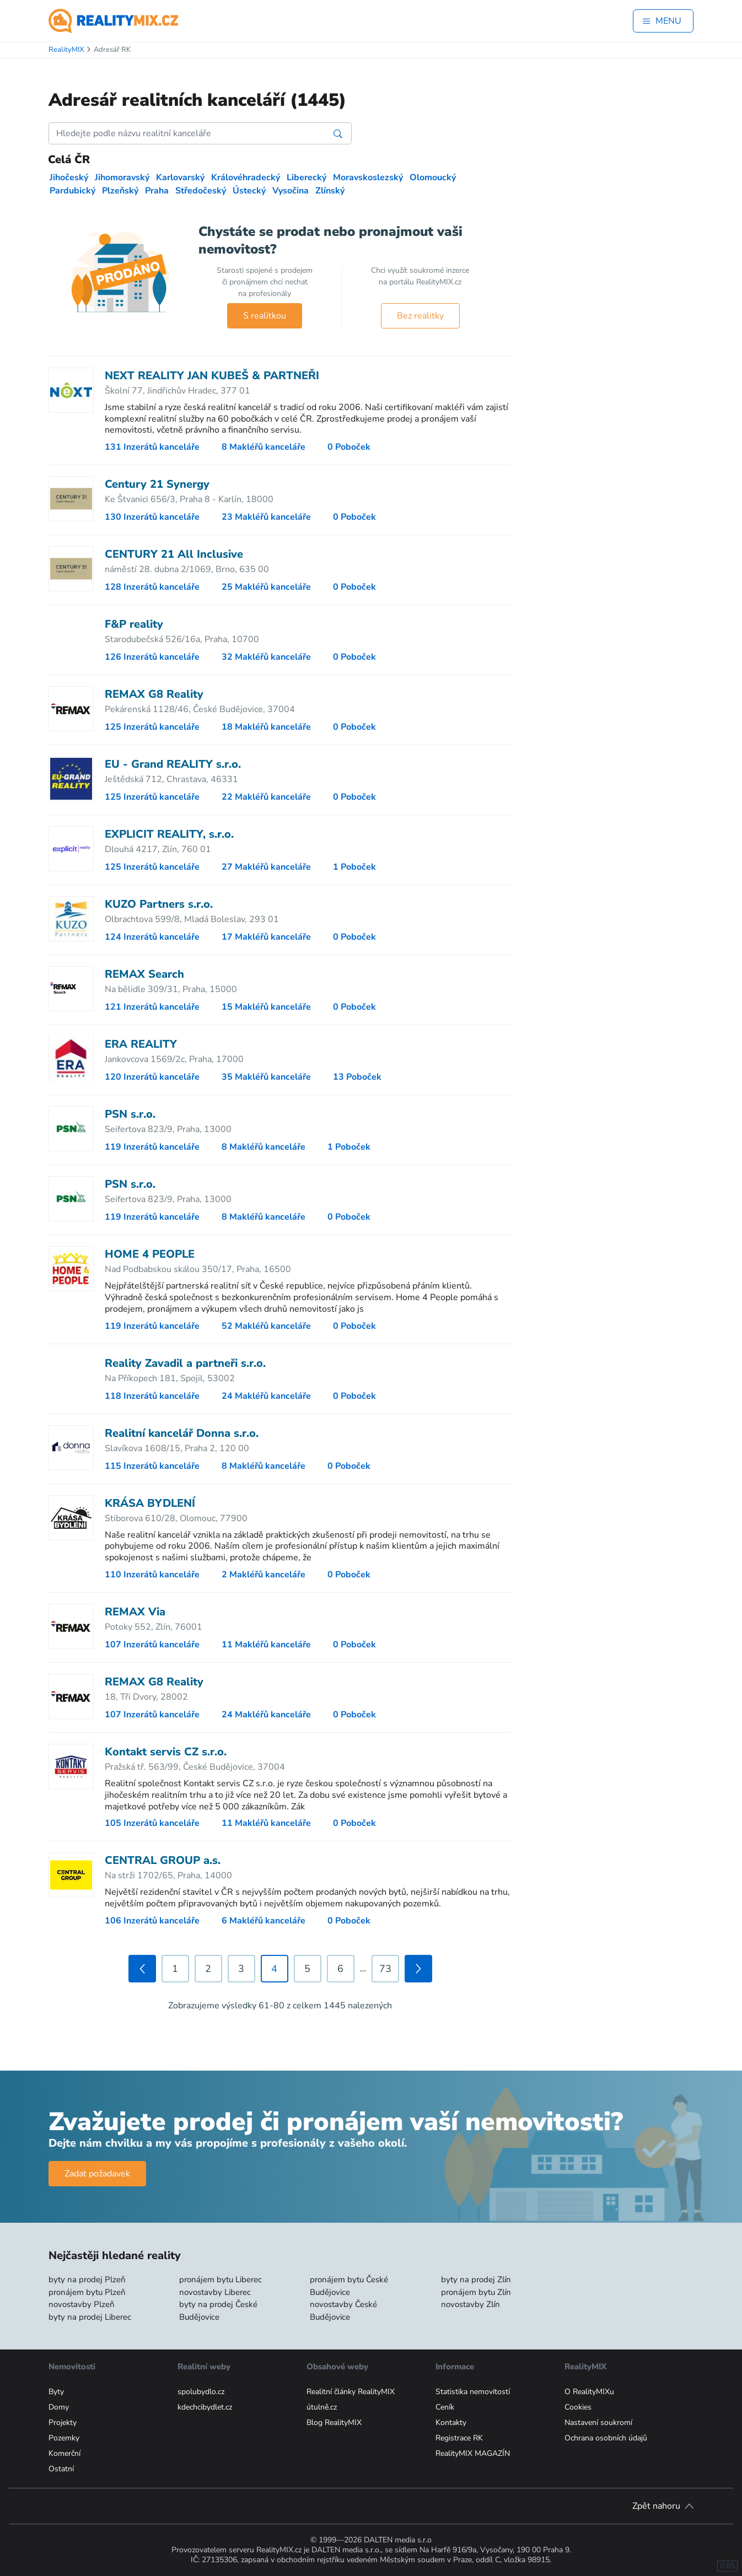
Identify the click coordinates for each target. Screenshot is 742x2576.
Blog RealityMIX (334, 2422)
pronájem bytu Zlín (476, 2292)
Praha (157, 191)
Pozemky (64, 2438)
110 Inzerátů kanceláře (152, 1575)
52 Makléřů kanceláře (266, 1326)
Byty (56, 2391)
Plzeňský (120, 191)
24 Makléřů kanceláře (266, 1396)
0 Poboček (348, 447)
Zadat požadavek (97, 2174)
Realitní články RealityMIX (351, 2391)
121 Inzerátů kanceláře (152, 1007)
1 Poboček (354, 867)
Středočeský (200, 191)
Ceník (444, 2407)
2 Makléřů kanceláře (263, 1575)
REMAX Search (144, 974)
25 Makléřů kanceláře (266, 587)
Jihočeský (69, 177)
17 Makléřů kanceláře (266, 937)
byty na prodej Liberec (90, 2316)
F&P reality (134, 624)
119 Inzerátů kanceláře (152, 1147)
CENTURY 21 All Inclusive (174, 554)
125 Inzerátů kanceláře (152, 727)
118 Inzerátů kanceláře (152, 1396)
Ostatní (61, 2469)
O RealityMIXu (589, 2391)
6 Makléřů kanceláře (263, 1921)
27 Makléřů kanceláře (266, 867)
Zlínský (330, 191)
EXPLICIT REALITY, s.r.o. (169, 834)
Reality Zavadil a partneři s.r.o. (185, 1363)
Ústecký (249, 191)
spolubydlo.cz (201, 2391)
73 (385, 1968)
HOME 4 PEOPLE (150, 1254)
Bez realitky (420, 316)
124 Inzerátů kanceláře (152, 937)
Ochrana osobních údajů (605, 2438)
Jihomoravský (122, 177)
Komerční (64, 2453)
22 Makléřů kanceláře (266, 797)
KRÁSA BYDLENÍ (150, 1503)
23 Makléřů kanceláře (266, 517)
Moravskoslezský (368, 177)
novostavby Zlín (470, 2304)
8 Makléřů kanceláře (263, 447)
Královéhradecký (245, 177)
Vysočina (290, 191)
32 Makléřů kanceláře (266, 657)
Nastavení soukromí (598, 2422)
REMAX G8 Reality (154, 694)
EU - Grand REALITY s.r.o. (173, 764)
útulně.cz (322, 2407)
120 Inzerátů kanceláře (152, 1077)
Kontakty (450, 2422)
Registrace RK (459, 2438)
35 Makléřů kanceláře (266, 1077)
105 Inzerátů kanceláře (152, 1823)
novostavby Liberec (215, 2292)
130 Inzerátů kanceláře (152, 517)
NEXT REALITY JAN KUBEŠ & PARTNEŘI (212, 375)
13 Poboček (357, 1077)
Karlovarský (180, 177)
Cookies (578, 2407)
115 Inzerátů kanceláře (152, 1466)
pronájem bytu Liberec (220, 2279)
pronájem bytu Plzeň (87, 2292)
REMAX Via (135, 1611)
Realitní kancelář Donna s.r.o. (182, 1433)
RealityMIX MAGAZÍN (472, 2453)
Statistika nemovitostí (472, 2391)
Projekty (63, 2422)
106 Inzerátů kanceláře (152, 1921)
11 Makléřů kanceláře (266, 1645)
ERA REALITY (141, 1044)
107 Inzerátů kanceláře (152, 1645)
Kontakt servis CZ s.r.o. (166, 1751)
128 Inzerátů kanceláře (152, 587)
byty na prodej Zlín (476, 2279)
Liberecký (306, 177)
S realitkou (264, 316)
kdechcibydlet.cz (205, 2407)
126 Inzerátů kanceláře (152, 657)
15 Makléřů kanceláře (266, 1007)
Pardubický (72, 191)
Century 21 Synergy (157, 484)
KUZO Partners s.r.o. (159, 904)
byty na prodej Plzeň (87, 2279)
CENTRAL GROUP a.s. (163, 1860)
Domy (59, 2407)
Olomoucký (433, 177)
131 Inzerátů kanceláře (152, 447)
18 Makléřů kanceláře (266, 727)
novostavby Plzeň (82, 2304)
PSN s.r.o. (130, 1114)
